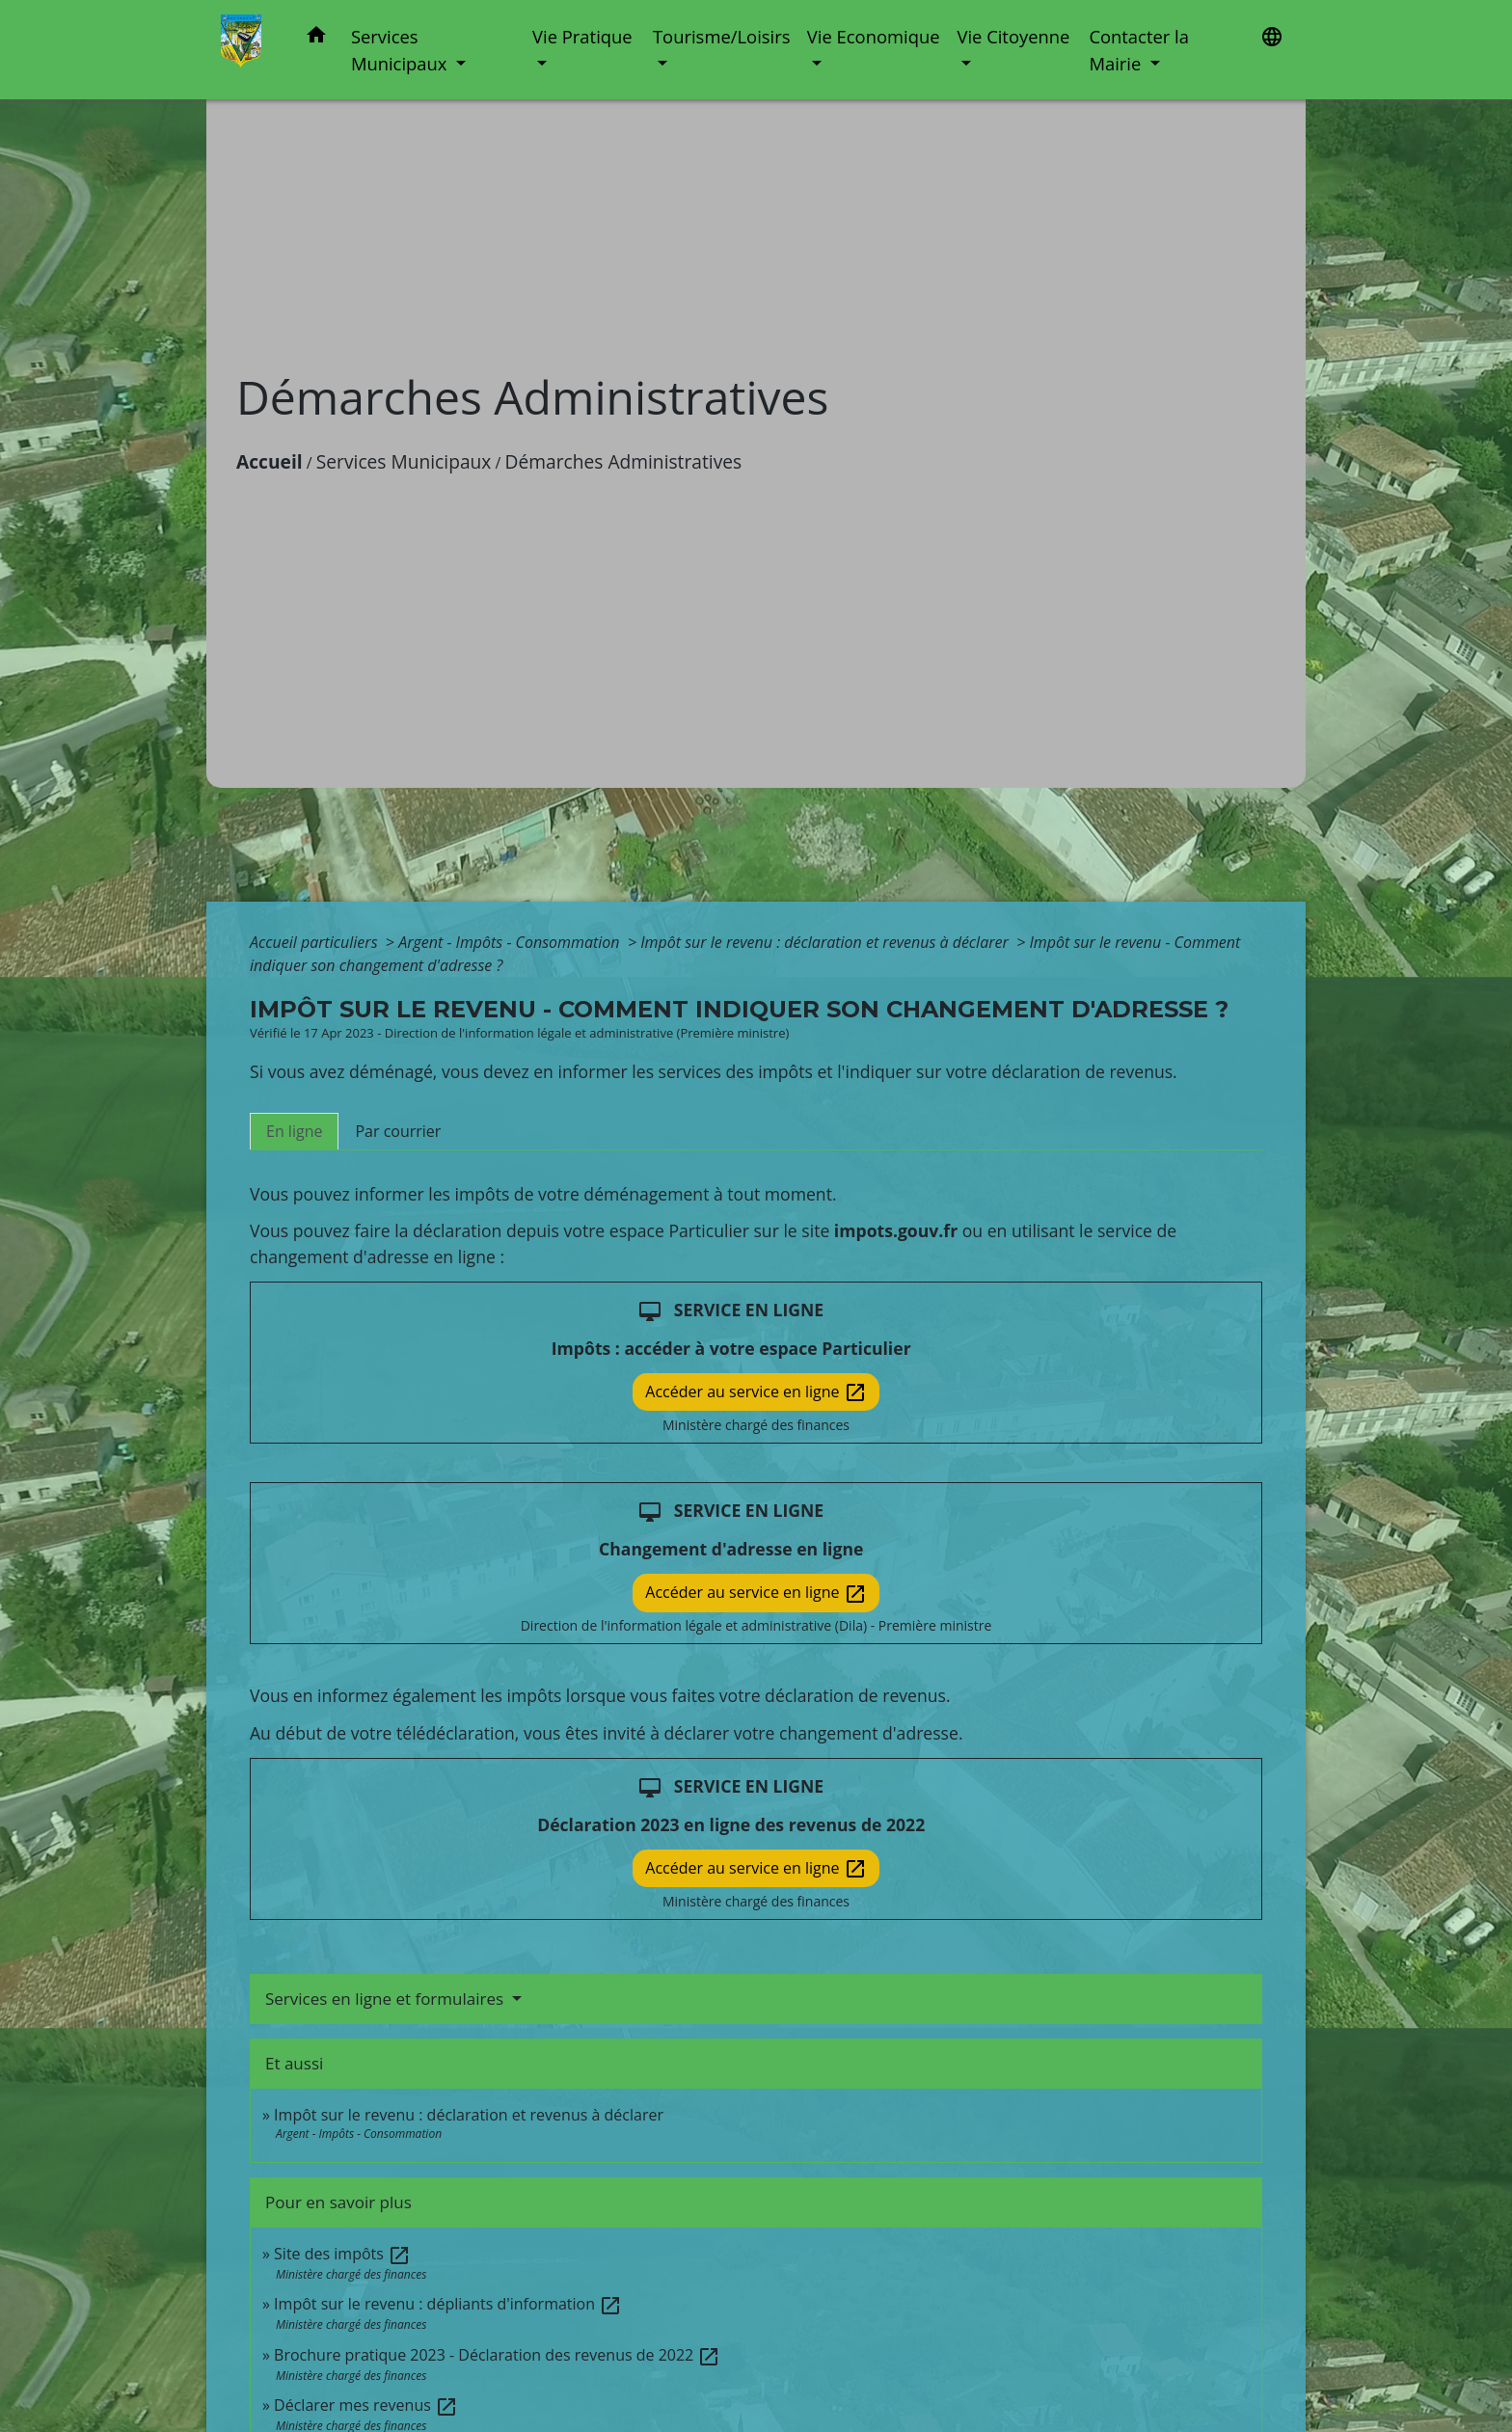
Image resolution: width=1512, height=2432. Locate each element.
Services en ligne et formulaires (386, 1998)
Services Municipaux (404, 461)
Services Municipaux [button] (401, 49)
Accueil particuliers (316, 942)
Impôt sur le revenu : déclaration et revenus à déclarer (826, 942)
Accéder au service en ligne (755, 1393)
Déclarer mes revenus (366, 2405)
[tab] (294, 1131)
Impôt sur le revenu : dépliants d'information (448, 2303)
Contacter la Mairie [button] (1139, 49)
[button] (316, 38)
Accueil (269, 461)
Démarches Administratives (623, 461)
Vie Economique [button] (873, 36)
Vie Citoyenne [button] (1013, 36)
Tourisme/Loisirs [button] (721, 36)
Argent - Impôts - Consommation (511, 942)
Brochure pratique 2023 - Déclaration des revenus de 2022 (497, 2354)
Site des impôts (342, 2253)
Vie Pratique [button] (582, 36)
